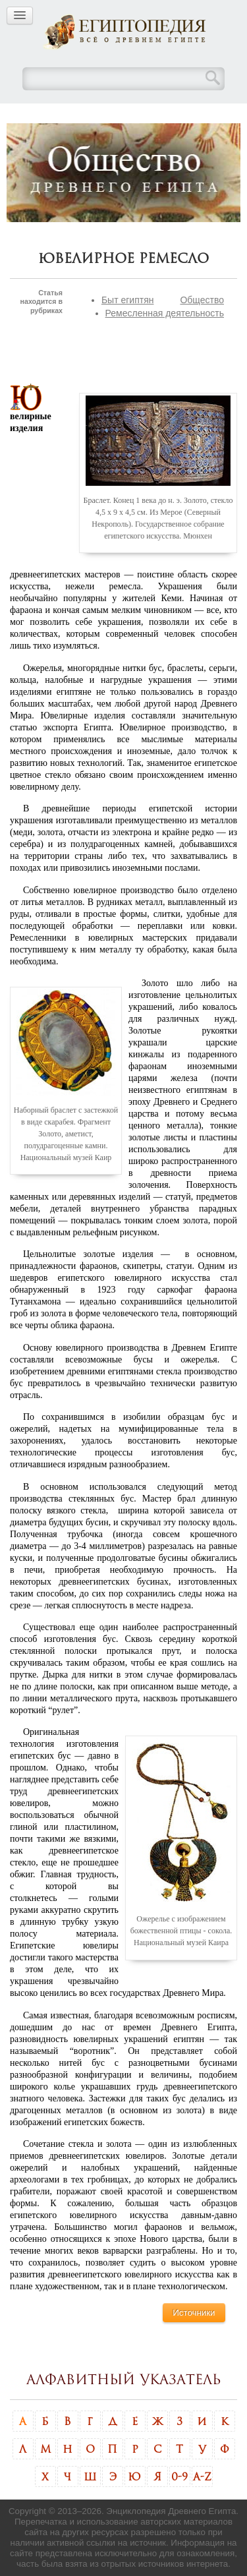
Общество (202, 300)
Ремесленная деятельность (164, 313)
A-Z (202, 2476)
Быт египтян (127, 300)
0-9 (179, 2476)
